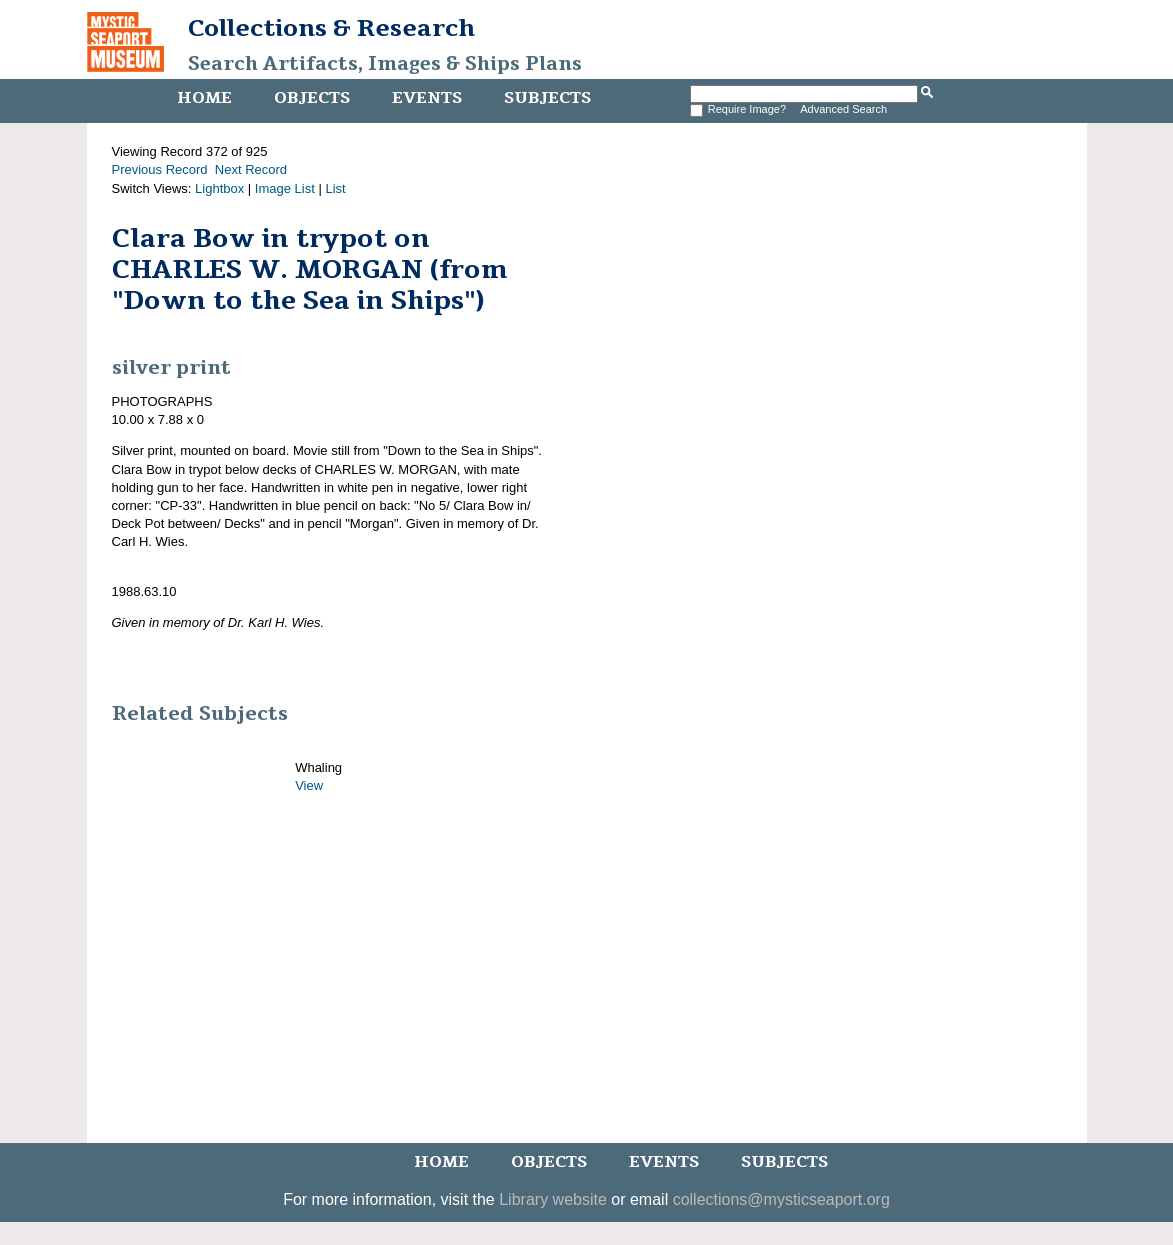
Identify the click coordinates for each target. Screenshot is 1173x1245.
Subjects (547, 98)
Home (204, 98)
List (335, 188)
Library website (553, 1199)
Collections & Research (331, 28)
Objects (312, 98)
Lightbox (219, 188)
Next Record (251, 169)
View (309, 785)
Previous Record (160, 169)
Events (427, 98)
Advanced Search (843, 109)
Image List (285, 188)
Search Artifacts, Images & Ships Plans (385, 64)
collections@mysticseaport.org (781, 1199)
